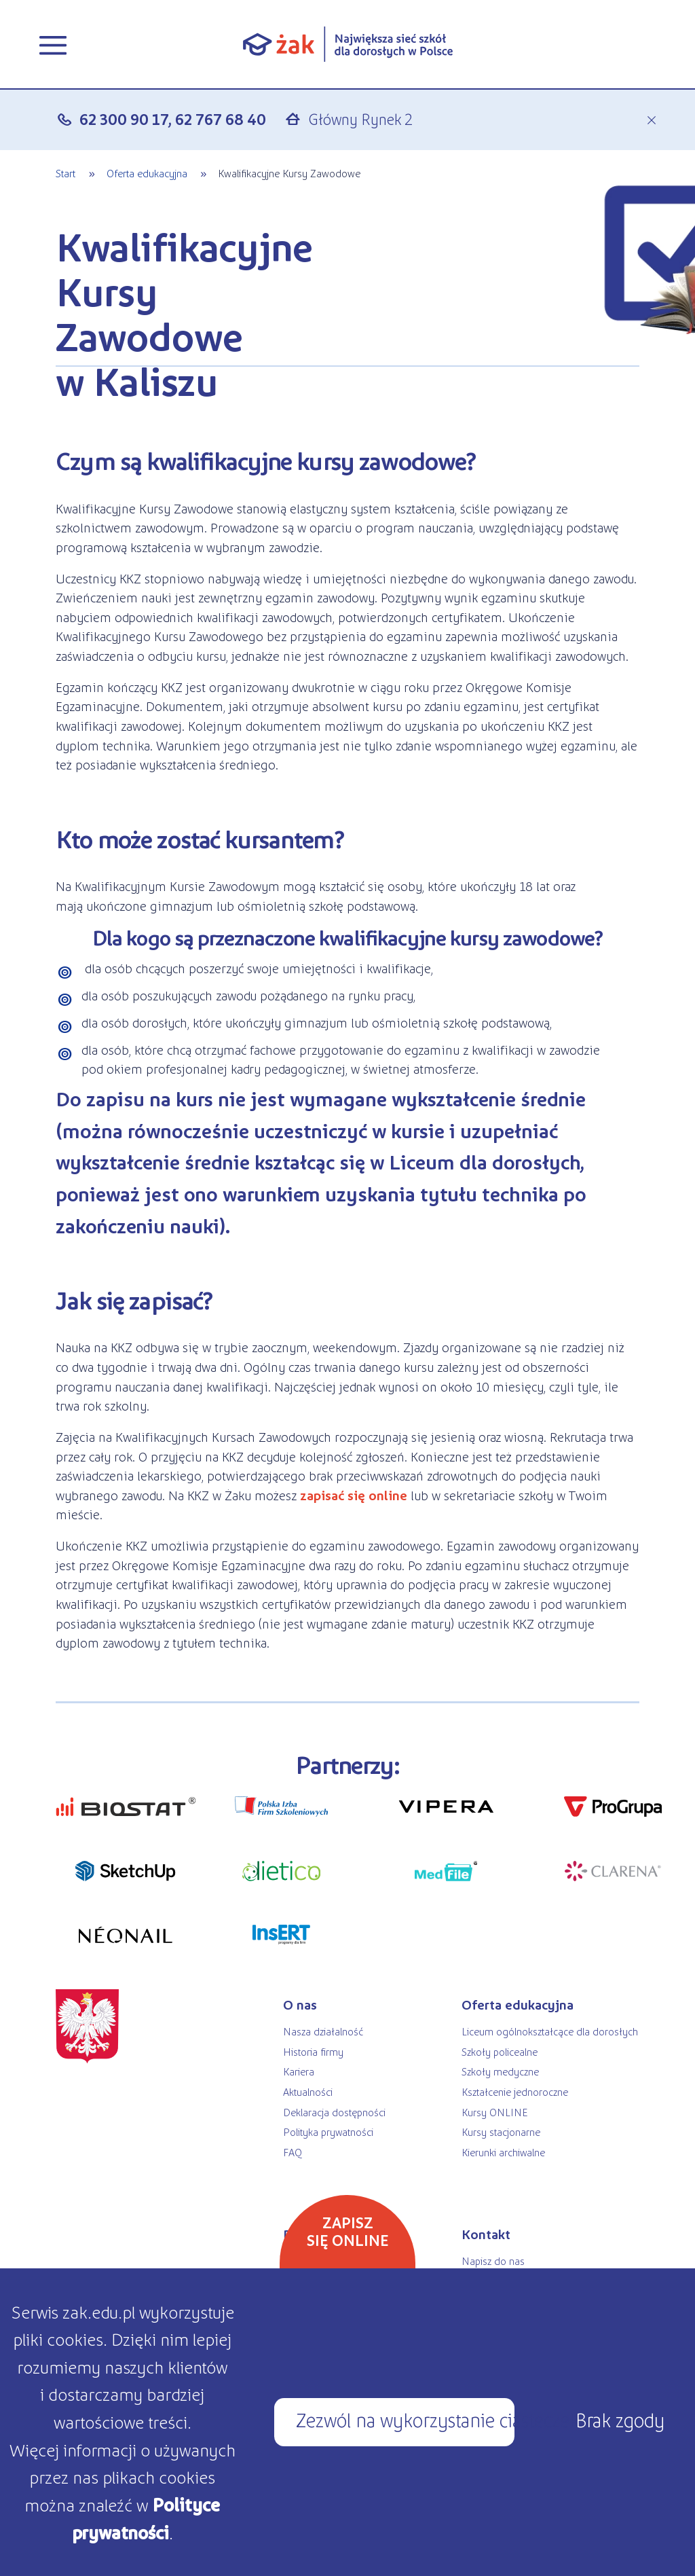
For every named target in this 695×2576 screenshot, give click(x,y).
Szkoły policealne (500, 2051)
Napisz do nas (493, 2260)
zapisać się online (353, 1495)
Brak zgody (620, 2419)
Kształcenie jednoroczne (515, 2091)
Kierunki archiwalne (503, 2151)
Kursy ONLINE (494, 2111)
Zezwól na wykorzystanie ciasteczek (405, 2419)
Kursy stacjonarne (501, 2131)
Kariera (298, 2071)
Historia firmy (313, 2051)
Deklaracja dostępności (334, 2111)
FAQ (292, 2151)
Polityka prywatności (328, 2131)
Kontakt (486, 2234)
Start (65, 172)
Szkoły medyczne (500, 2071)
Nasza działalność (323, 2031)
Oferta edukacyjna (147, 172)
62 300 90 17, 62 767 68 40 (172, 118)
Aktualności (308, 2091)
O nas (300, 2004)
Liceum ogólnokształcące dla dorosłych (550, 2031)
